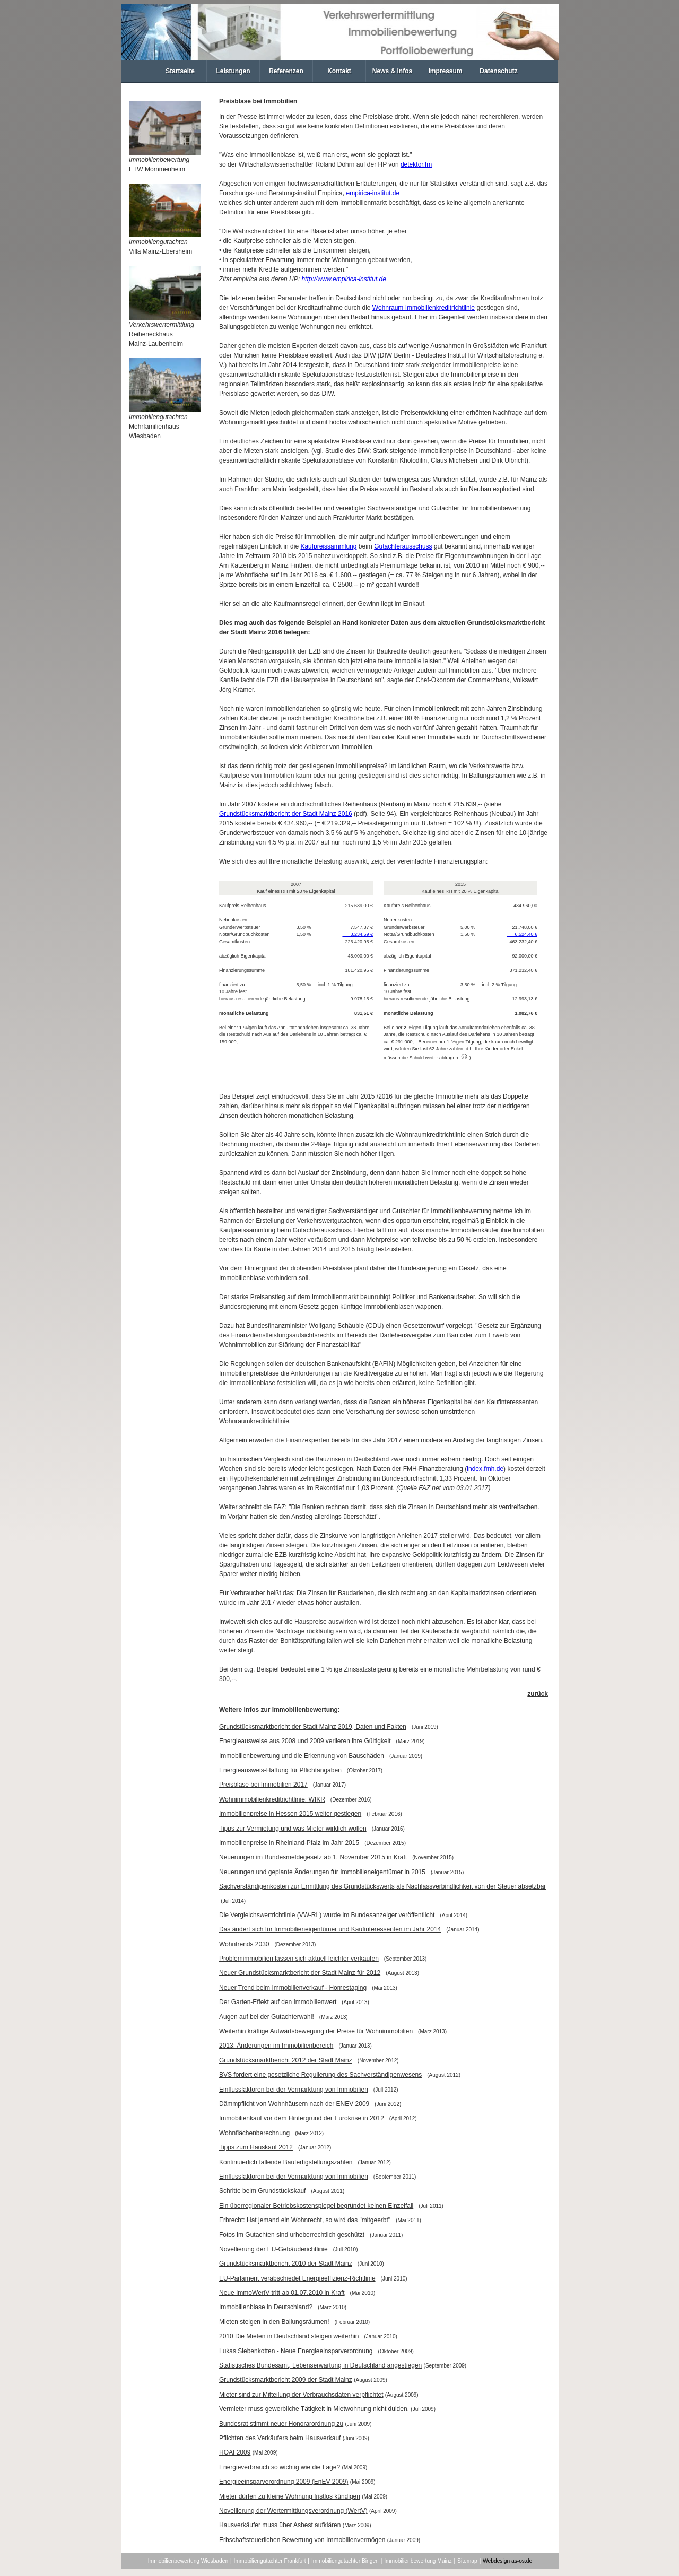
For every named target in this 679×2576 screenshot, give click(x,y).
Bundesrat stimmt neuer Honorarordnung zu (281, 2423)
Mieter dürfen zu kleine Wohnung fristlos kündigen (289, 2496)
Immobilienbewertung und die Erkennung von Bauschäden (301, 1756)
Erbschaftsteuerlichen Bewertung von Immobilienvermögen (302, 2540)
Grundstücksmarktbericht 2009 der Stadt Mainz (285, 2379)
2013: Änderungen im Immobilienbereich (276, 2045)
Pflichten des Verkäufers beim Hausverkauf (280, 2438)
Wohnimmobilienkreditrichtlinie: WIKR (272, 1799)
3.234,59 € (357, 934)
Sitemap (467, 2561)
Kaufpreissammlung (328, 546)
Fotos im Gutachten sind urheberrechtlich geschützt (291, 2235)
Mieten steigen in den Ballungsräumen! (274, 2322)
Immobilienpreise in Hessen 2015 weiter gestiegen (290, 1813)
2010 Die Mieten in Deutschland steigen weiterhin (289, 2336)
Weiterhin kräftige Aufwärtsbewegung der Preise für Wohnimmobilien (316, 2031)
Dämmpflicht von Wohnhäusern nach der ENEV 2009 (294, 2104)
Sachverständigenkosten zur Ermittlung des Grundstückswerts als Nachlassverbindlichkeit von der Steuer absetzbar (382, 1886)
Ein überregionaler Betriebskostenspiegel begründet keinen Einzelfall (316, 2205)
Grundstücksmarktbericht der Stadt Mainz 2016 (285, 813)
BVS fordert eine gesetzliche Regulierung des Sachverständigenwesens (320, 2074)
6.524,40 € (522, 934)
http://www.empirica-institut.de (343, 279)
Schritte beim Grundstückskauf (262, 2191)
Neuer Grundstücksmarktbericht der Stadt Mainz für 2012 (299, 1973)
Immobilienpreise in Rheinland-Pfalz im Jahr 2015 (289, 1843)
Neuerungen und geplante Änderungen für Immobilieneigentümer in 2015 (322, 1872)
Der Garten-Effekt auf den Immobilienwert (277, 2002)
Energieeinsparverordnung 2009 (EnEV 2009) (284, 2481)
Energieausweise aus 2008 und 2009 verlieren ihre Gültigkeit (305, 1741)
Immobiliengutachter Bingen (345, 2561)
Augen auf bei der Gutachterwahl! (266, 2017)
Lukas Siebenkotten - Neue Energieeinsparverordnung (296, 2351)
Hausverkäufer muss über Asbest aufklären (280, 2525)
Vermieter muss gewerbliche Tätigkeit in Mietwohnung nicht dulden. (314, 2409)
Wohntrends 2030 (244, 1944)
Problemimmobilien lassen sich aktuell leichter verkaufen (299, 1958)
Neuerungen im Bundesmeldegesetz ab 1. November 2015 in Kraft (313, 1857)
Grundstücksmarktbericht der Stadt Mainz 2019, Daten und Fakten (312, 1726)
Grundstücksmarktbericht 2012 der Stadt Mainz (285, 2060)
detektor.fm (416, 164)
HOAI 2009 (234, 2452)
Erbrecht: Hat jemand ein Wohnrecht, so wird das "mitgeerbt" (304, 2220)
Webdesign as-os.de (507, 2561)
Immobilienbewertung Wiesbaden (188, 2561)
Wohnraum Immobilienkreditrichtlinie (423, 307)
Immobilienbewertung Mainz (417, 2561)
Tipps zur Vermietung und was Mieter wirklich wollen (293, 1828)
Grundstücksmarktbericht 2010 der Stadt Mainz (285, 2263)
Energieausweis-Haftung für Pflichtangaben (280, 1770)
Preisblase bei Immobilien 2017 (263, 1784)
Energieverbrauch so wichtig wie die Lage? (279, 2467)
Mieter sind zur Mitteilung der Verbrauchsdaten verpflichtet (301, 2394)
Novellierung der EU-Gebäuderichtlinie (273, 2249)
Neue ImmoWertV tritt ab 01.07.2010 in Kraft (282, 2292)
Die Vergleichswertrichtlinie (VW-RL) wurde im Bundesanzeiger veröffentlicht (326, 1915)
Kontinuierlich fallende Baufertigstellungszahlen (286, 2162)
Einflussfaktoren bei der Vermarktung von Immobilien (293, 2089)
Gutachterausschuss (403, 546)
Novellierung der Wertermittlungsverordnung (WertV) (293, 2510)
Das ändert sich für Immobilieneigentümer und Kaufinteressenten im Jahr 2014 (330, 1929)
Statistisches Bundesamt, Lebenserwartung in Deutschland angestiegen (320, 2365)
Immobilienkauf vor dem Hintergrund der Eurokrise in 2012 (301, 2118)
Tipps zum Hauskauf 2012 (256, 2147)
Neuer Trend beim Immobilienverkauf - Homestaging (293, 1987)
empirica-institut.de (372, 193)
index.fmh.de (485, 1469)
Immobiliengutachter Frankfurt (270, 2561)
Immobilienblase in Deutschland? (265, 2307)
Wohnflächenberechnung (254, 2133)
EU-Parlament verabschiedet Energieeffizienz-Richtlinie (297, 2278)
